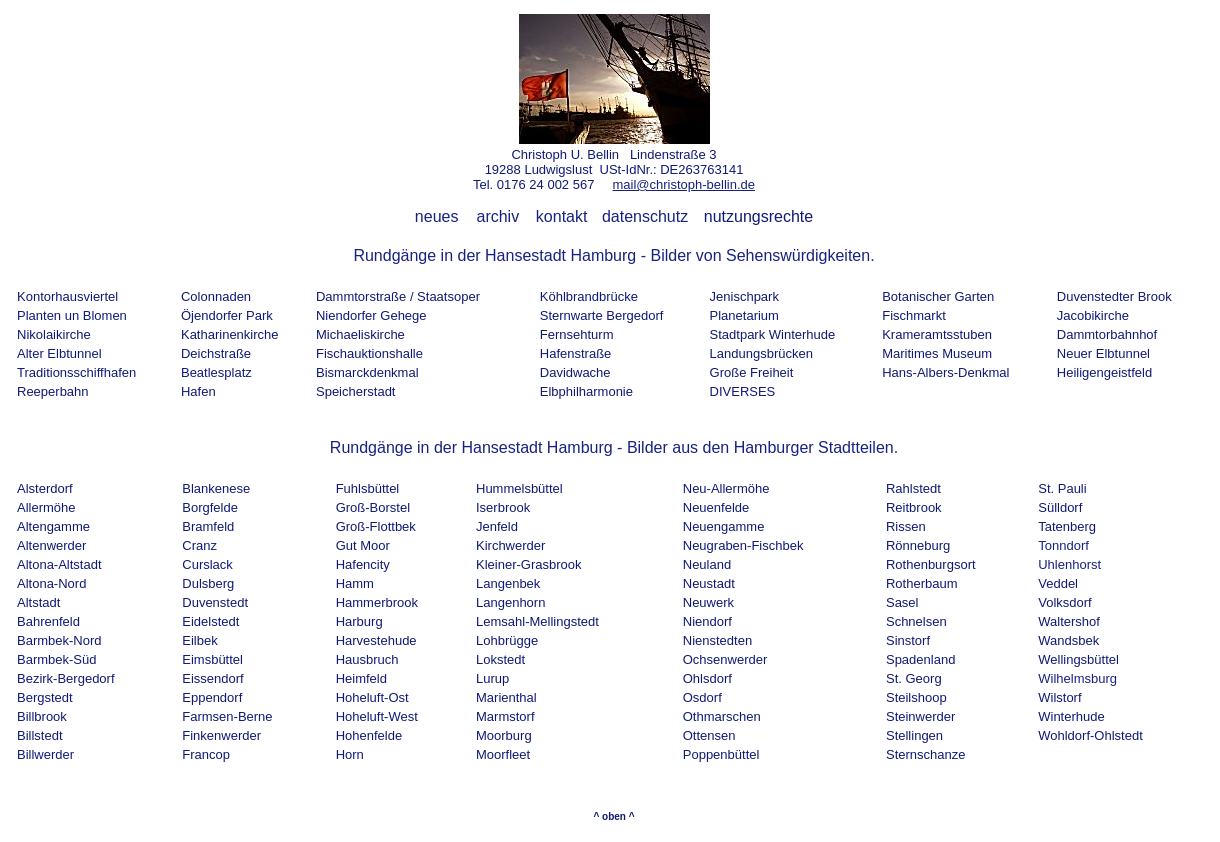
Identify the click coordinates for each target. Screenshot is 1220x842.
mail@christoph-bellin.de (683, 184)
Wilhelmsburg (1077, 678)
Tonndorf (1063, 545)
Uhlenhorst (1069, 564)
